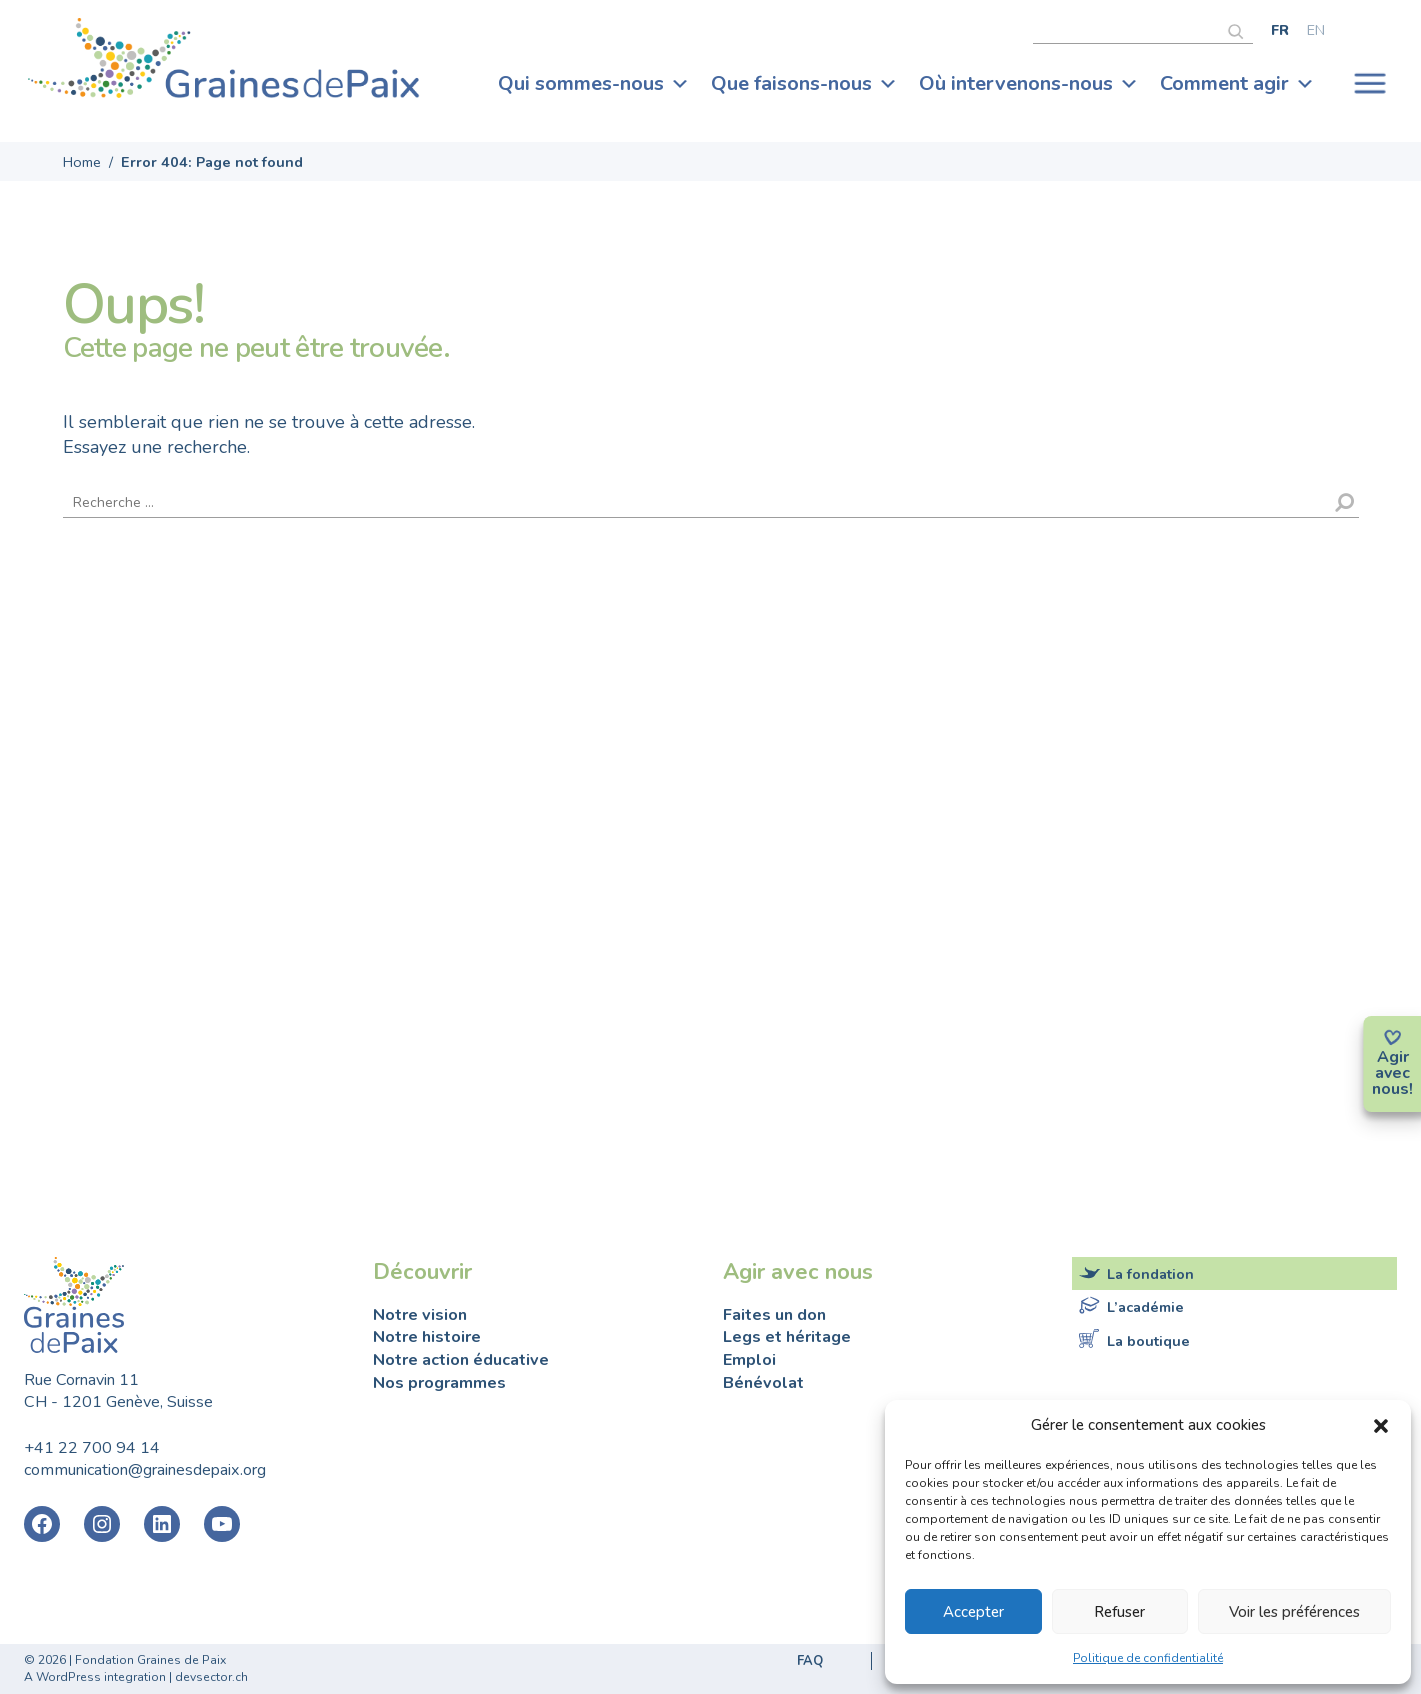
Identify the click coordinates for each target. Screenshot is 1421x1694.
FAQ (810, 1661)
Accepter (973, 1612)
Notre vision (420, 1315)
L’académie (1145, 1307)
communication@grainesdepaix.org (145, 1470)
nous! (1392, 1089)
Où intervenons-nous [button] (1029, 84)
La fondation (1150, 1274)
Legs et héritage (787, 1337)
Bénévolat (763, 1383)
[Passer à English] (1316, 29)
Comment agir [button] (1237, 84)
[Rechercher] (1240, 29)
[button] (1381, 1425)
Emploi (749, 1360)
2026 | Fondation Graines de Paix (132, 1660)
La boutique (1148, 1340)
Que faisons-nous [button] (804, 84)
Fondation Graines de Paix (224, 63)
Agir (1393, 1057)
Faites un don (774, 1315)
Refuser (1119, 1612)
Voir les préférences (1294, 1612)
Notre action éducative (461, 1360)
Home (82, 162)
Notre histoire (427, 1337)
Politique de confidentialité (1148, 1658)
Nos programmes (439, 1383)
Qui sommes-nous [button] (594, 84)
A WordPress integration (95, 1677)
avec (1392, 1073)
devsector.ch (211, 1677)
